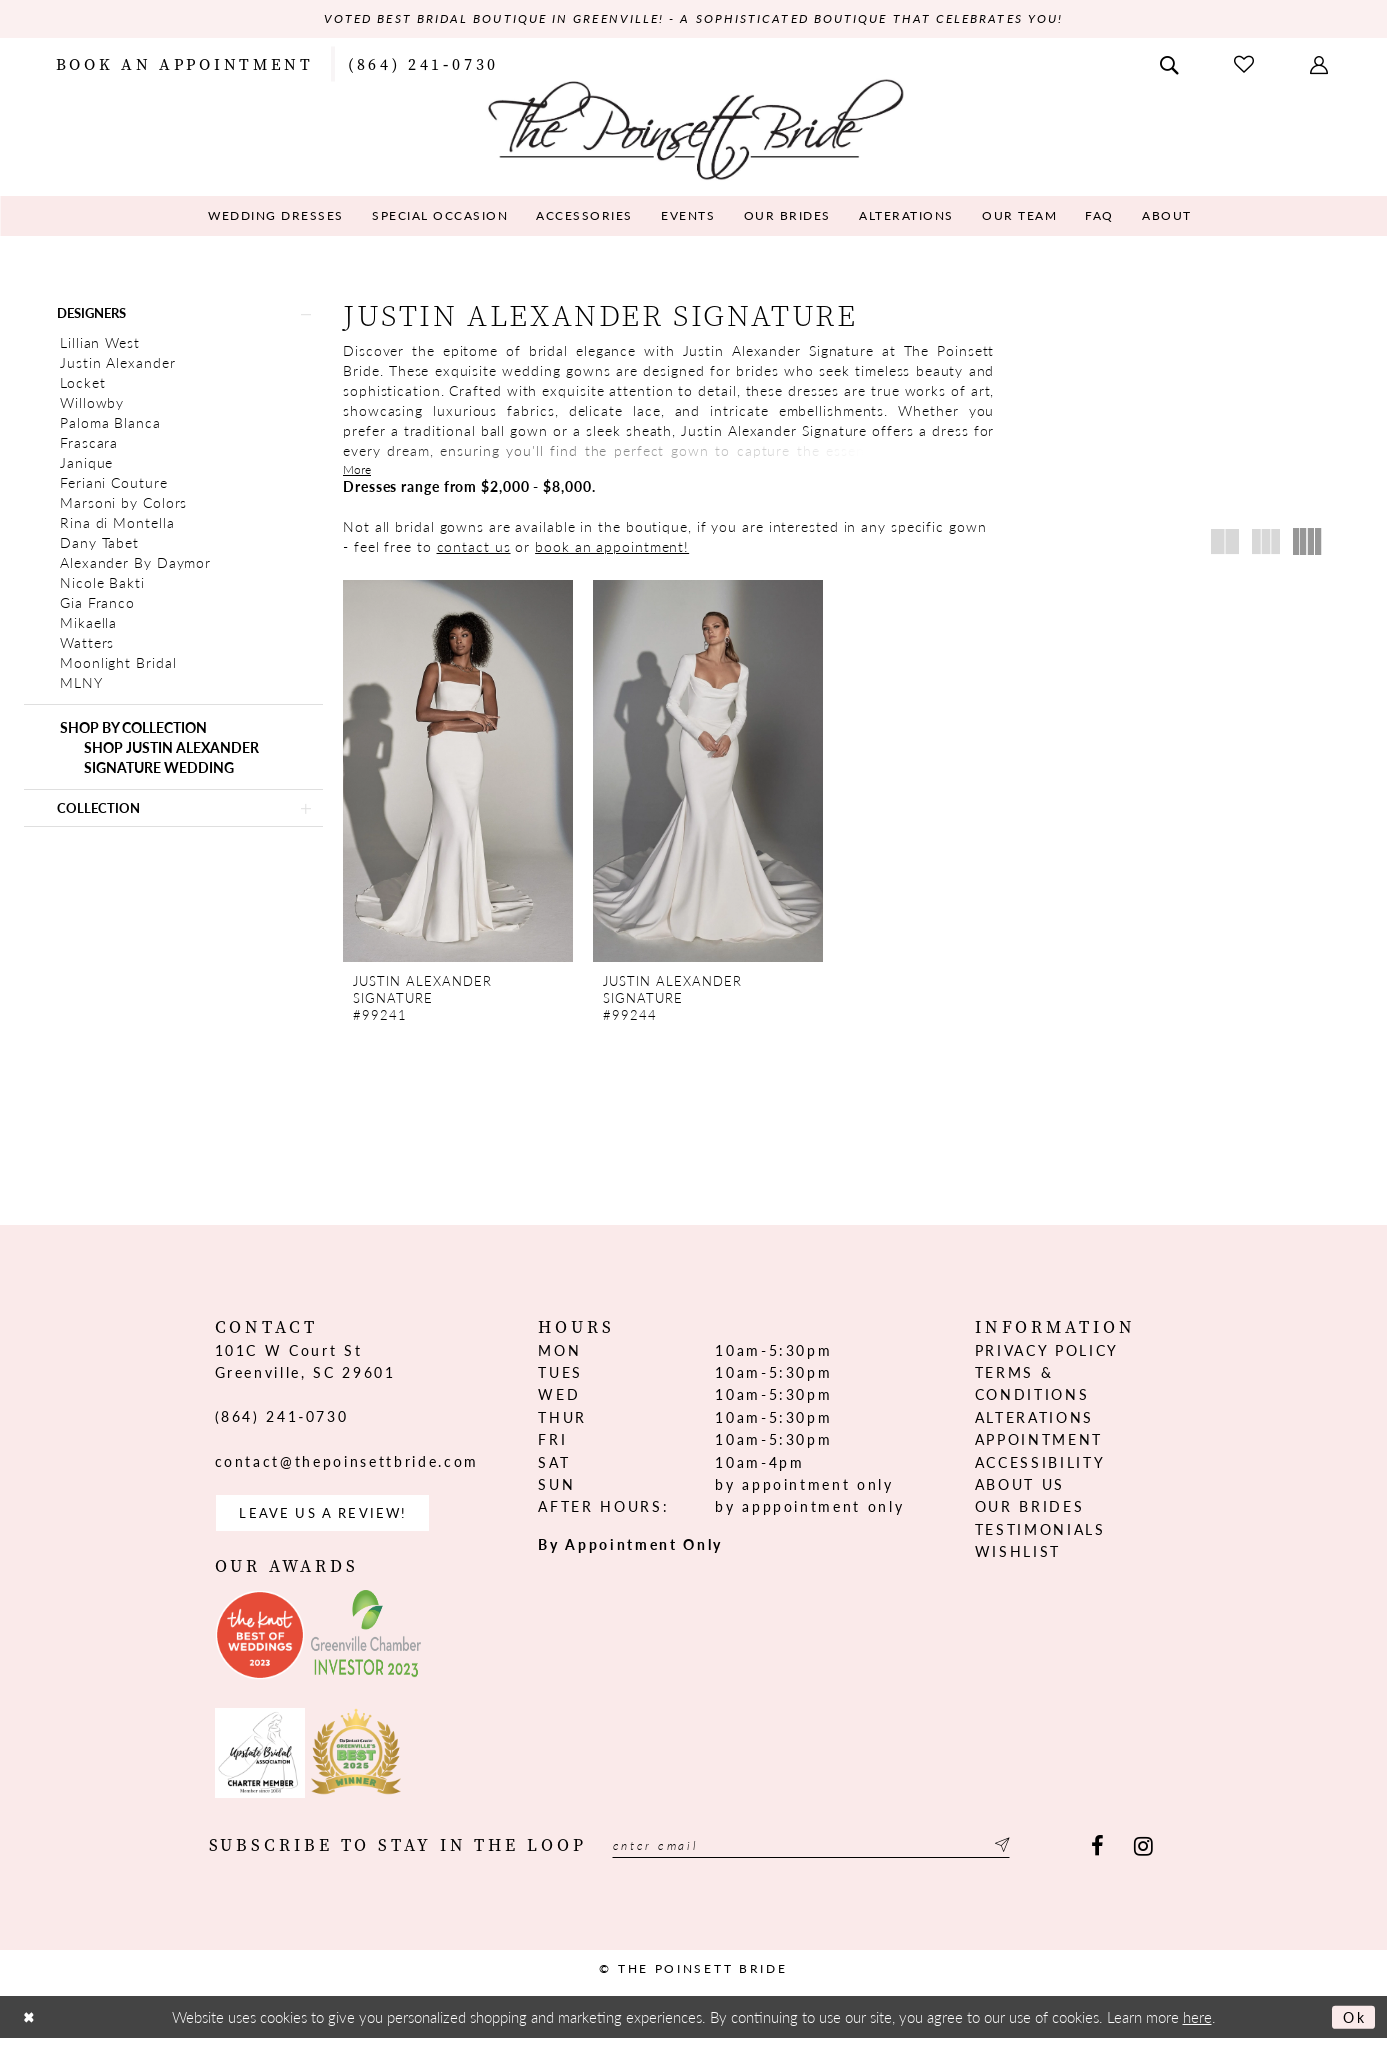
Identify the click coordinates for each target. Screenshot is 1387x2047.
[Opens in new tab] (260, 1644)
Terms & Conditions (1032, 1388)
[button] (1321, 64)
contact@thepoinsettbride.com (347, 1466)
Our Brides (1030, 1512)
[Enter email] (832, 1855)
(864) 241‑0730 (282, 1422)
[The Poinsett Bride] (693, 128)
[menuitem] (185, 64)
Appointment (1039, 1444)
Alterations (1034, 1422)
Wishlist (1018, 1556)
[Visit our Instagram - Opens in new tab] (1143, 1855)
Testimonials (1040, 1534)
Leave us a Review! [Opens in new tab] (331, 1520)
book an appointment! (612, 547)
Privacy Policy (1047, 1355)
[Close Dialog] (31, 2026)
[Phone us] (423, 64)
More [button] (357, 471)
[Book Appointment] (185, 64)
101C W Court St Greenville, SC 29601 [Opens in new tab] (305, 1366)
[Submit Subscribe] (1040, 1855)
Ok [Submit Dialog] (1352, 2025)
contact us (474, 547)
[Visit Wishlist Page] (1246, 64)
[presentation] (458, 772)
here (1197, 2025)
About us (1020, 1489)
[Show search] (1171, 64)
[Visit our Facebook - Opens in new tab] (1097, 1855)
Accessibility (1040, 1467)
